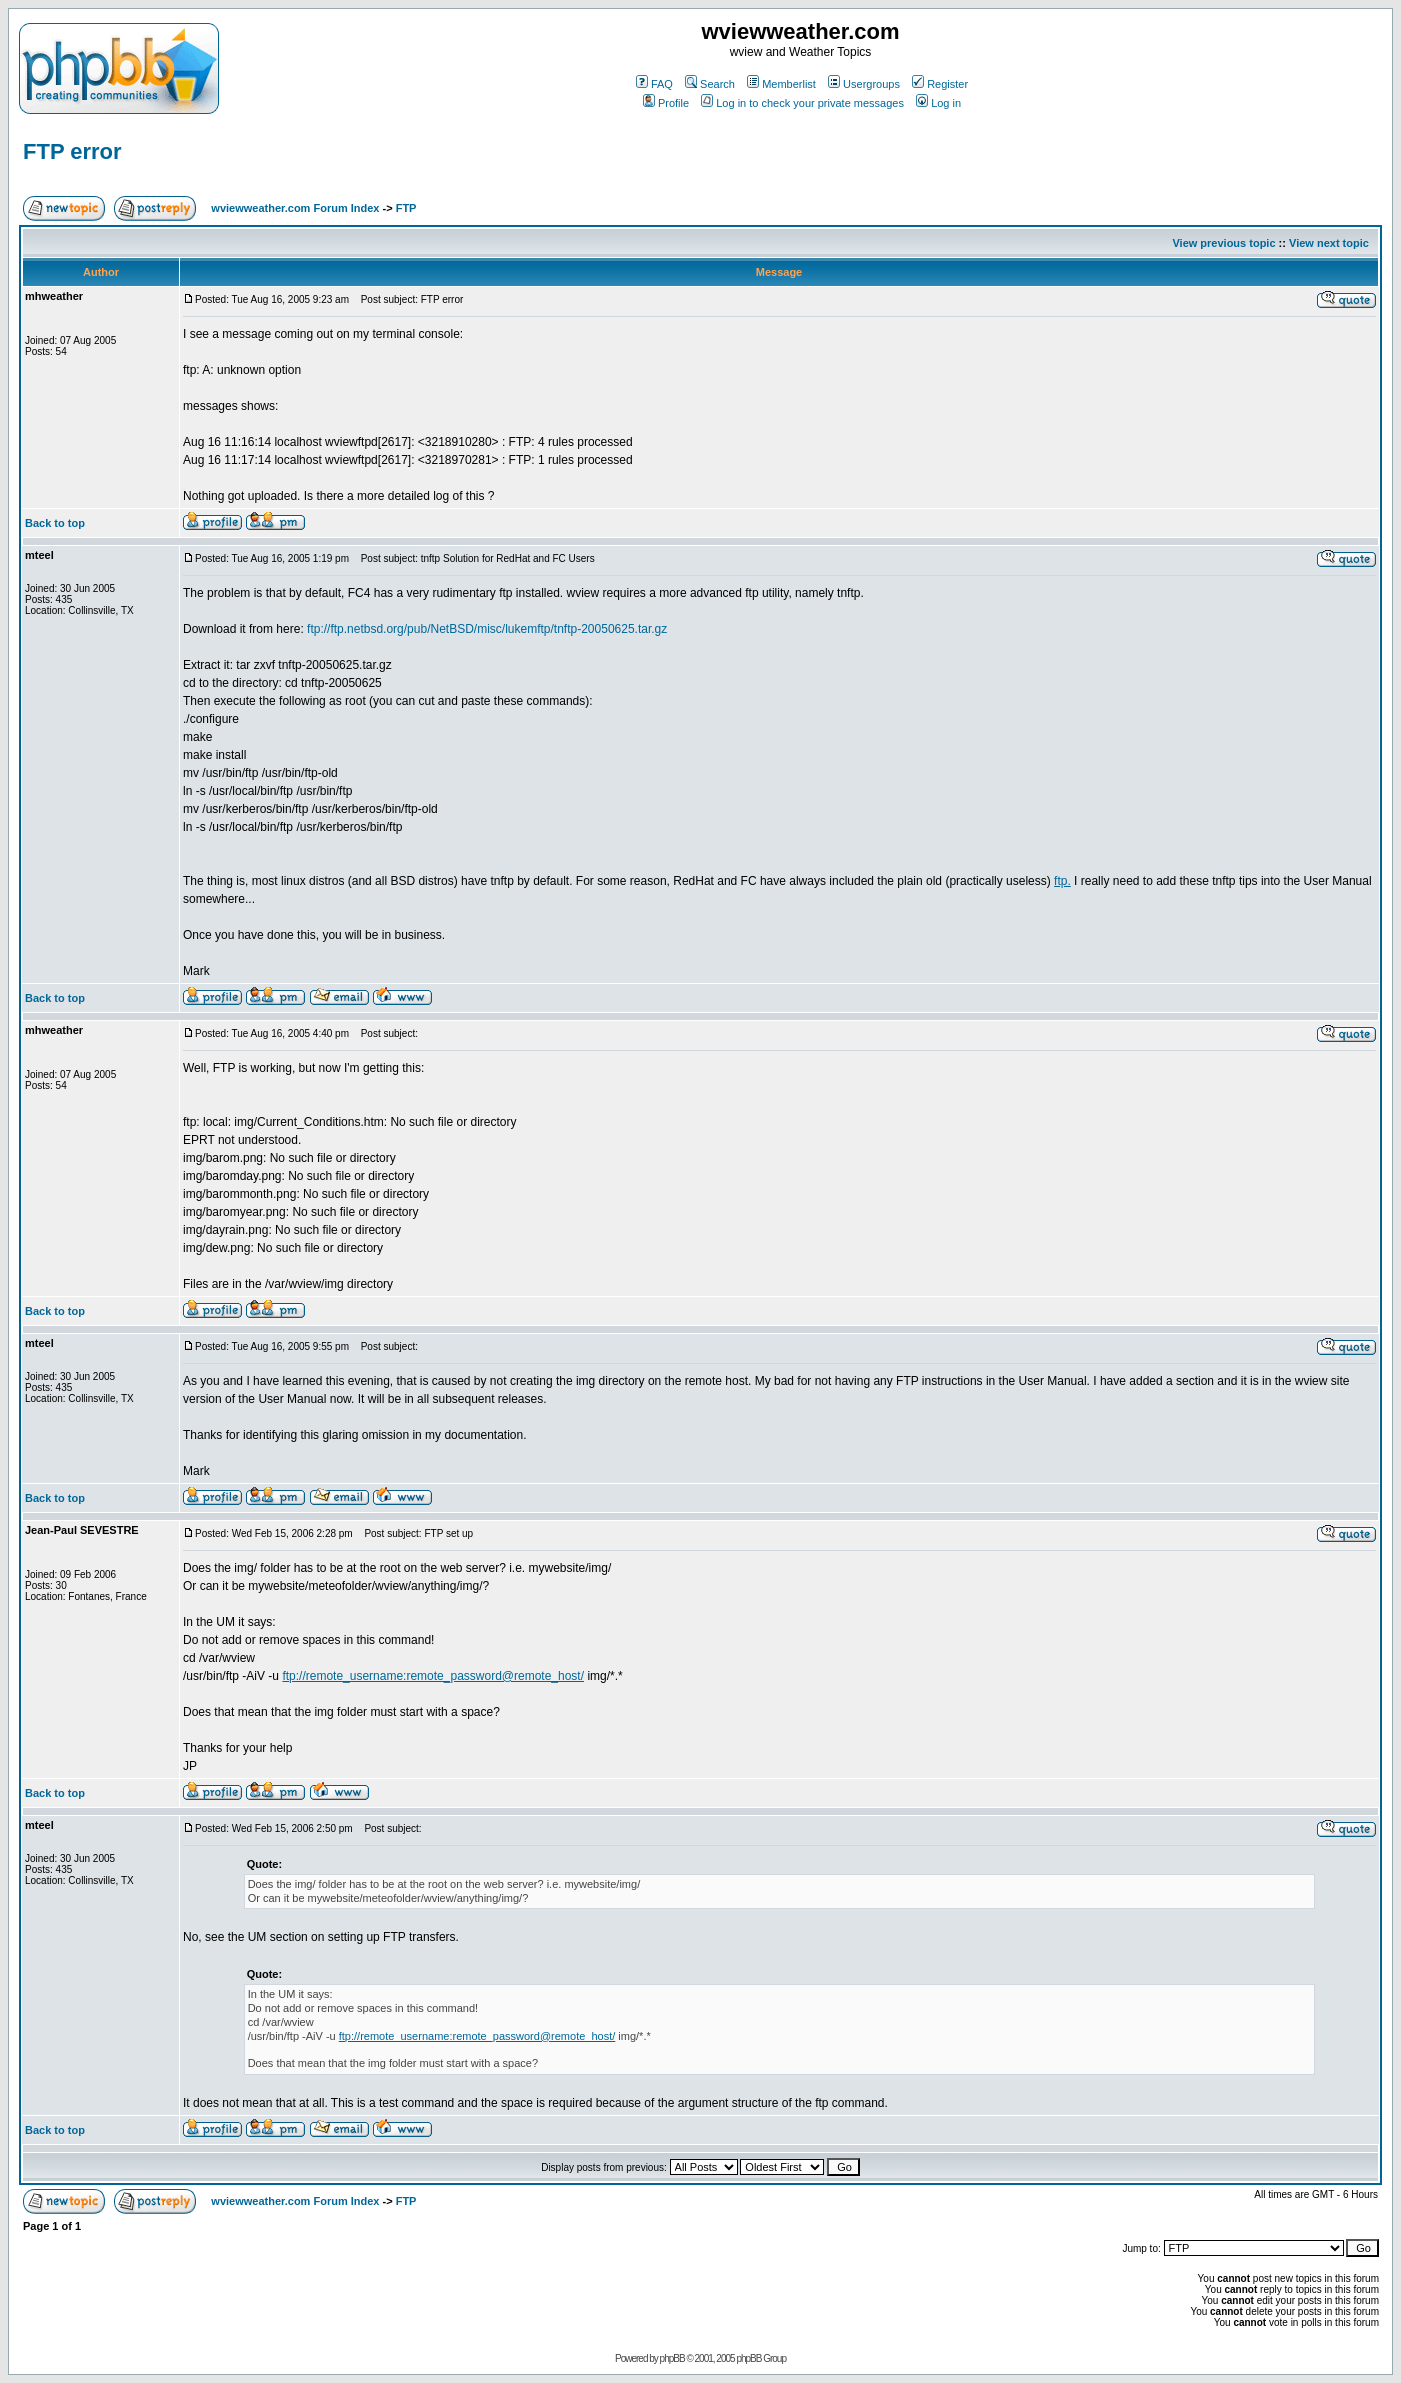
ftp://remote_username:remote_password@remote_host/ (433, 1676)
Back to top (55, 523)
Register (940, 84)
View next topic (1329, 243)
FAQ (654, 84)
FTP (406, 208)
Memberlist (781, 84)
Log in (938, 103)
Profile (666, 103)
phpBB (672, 2358)
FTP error (72, 151)
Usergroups (864, 84)
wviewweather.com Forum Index (295, 208)
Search (710, 84)
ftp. (1062, 881)
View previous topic (1223, 243)
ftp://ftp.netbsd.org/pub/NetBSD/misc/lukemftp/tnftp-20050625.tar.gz (487, 629)
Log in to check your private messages (802, 103)
